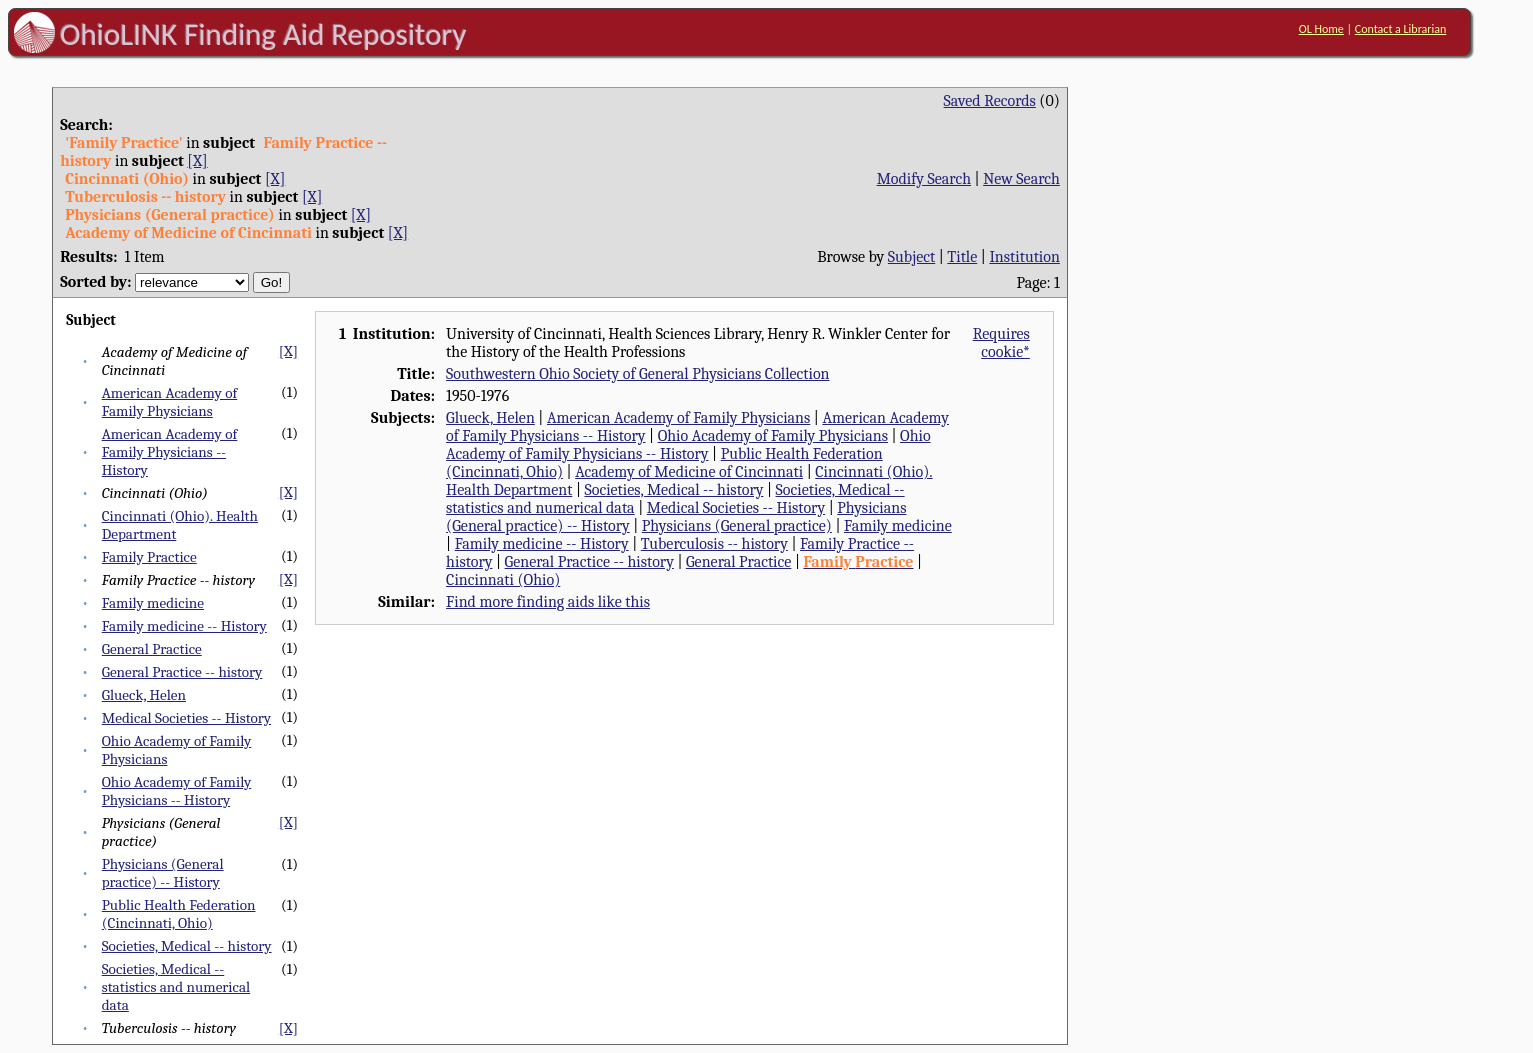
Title (962, 257)
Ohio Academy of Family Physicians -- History (177, 791)
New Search (1021, 179)
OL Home (1321, 29)
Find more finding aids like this (548, 602)
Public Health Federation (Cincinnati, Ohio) (179, 914)
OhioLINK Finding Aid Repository (263, 34)
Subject (911, 257)
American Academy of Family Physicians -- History (170, 452)
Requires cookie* (1001, 343)
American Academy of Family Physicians (170, 402)
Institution (1024, 257)
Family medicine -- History (184, 626)
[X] (197, 161)
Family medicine (153, 603)
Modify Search (924, 179)
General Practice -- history (182, 672)
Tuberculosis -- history (714, 544)
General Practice (152, 649)
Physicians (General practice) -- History (163, 873)
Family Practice (149, 557)
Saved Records (990, 101)
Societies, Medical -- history (187, 946)
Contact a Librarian (1401, 29)
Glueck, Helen (144, 695)
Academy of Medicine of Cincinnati (689, 472)
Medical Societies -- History (186, 718)
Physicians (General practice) (737, 526)
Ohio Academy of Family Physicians (773, 436)
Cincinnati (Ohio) (503, 580)
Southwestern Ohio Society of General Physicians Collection (637, 374)
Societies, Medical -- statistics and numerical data (176, 987)
